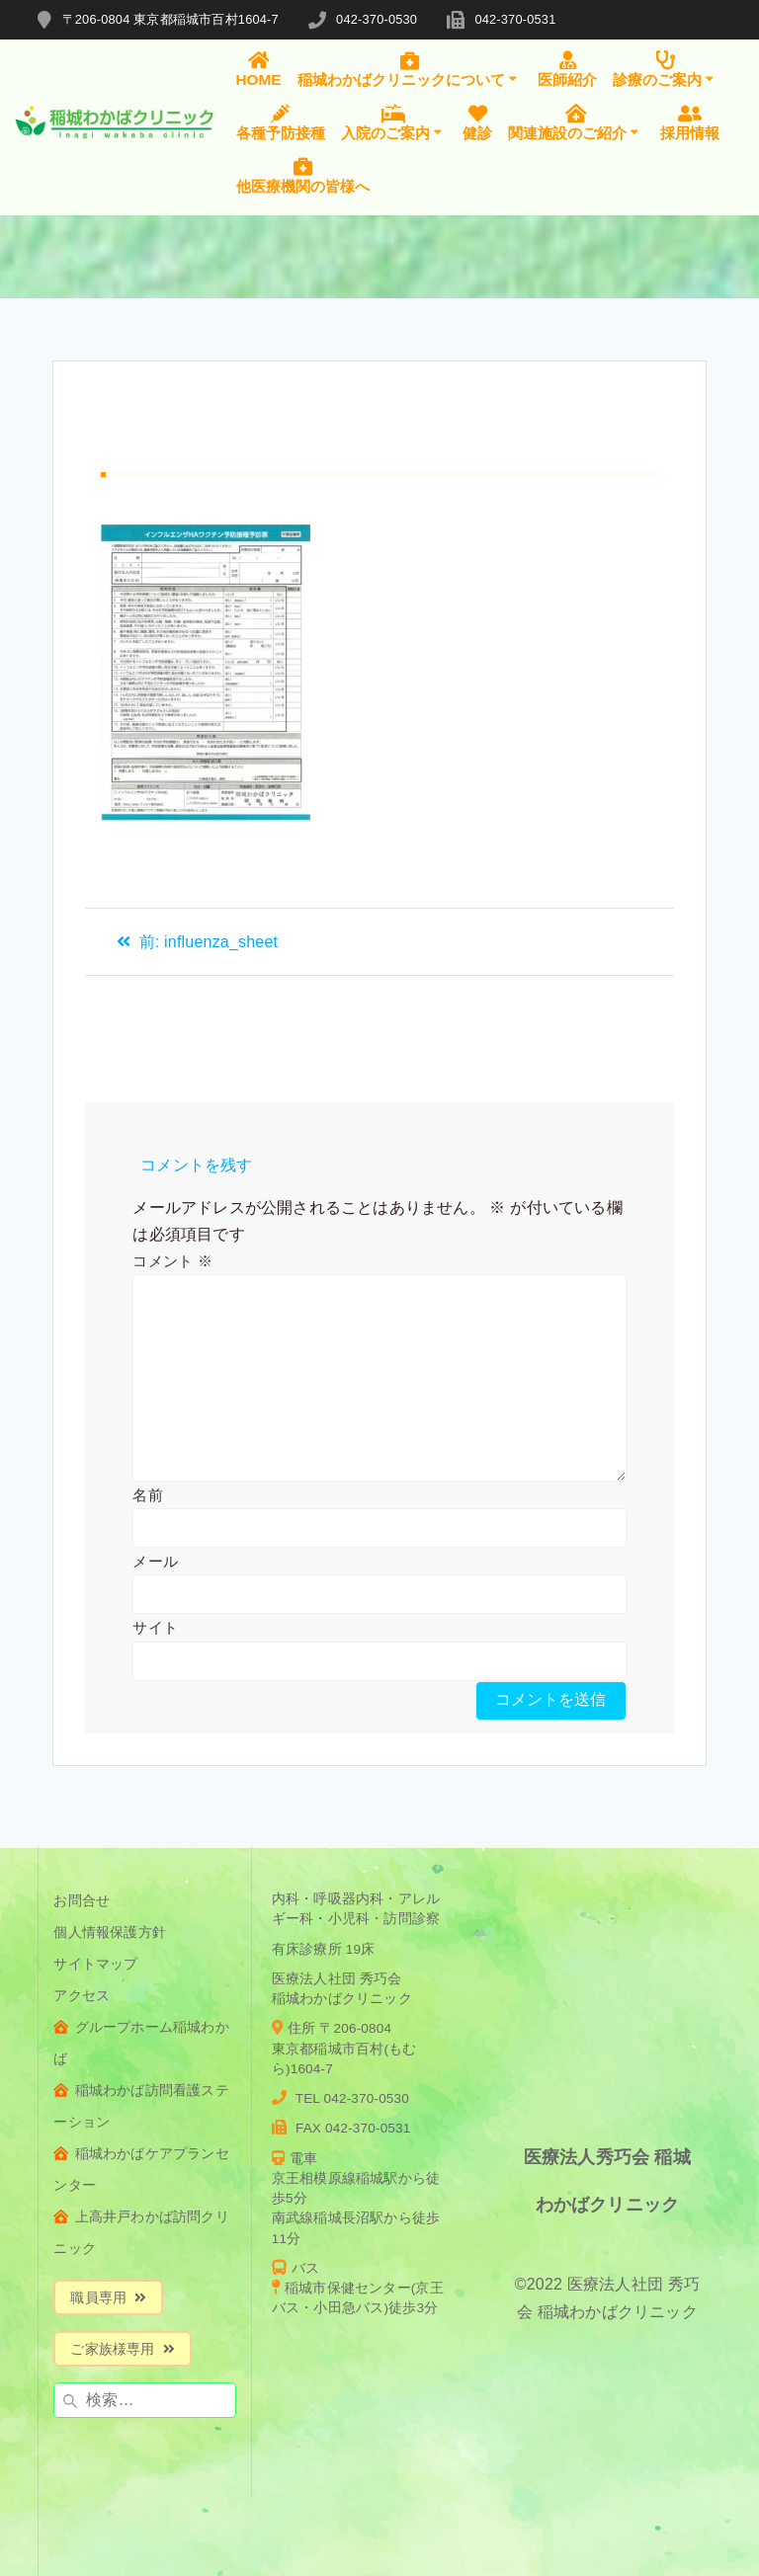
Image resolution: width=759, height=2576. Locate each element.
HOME (259, 69)
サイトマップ (95, 1964)
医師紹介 (567, 69)
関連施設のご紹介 (576, 122)
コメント (171, 1260)
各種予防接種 (280, 122)
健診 (477, 122)
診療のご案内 (666, 69)
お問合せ (81, 1900)
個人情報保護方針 (109, 1932)
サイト (155, 1627)
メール (155, 1561)
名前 (147, 1495)
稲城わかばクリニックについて (410, 69)
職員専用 (108, 2298)
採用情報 (689, 122)
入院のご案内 (394, 122)
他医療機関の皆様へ (303, 175)
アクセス (81, 1995)
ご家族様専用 (122, 2349)
